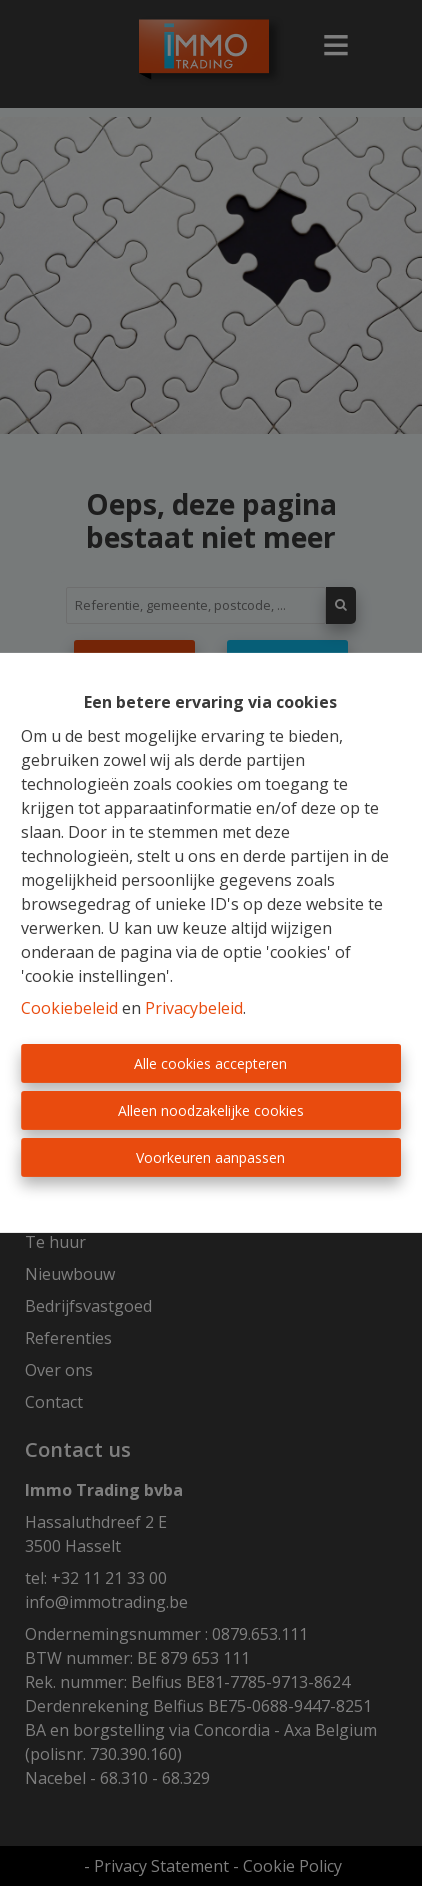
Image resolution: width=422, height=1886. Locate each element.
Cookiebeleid (69, 1008)
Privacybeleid (194, 1008)
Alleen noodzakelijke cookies (211, 1110)
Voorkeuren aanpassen (210, 1157)
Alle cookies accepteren (210, 1063)
